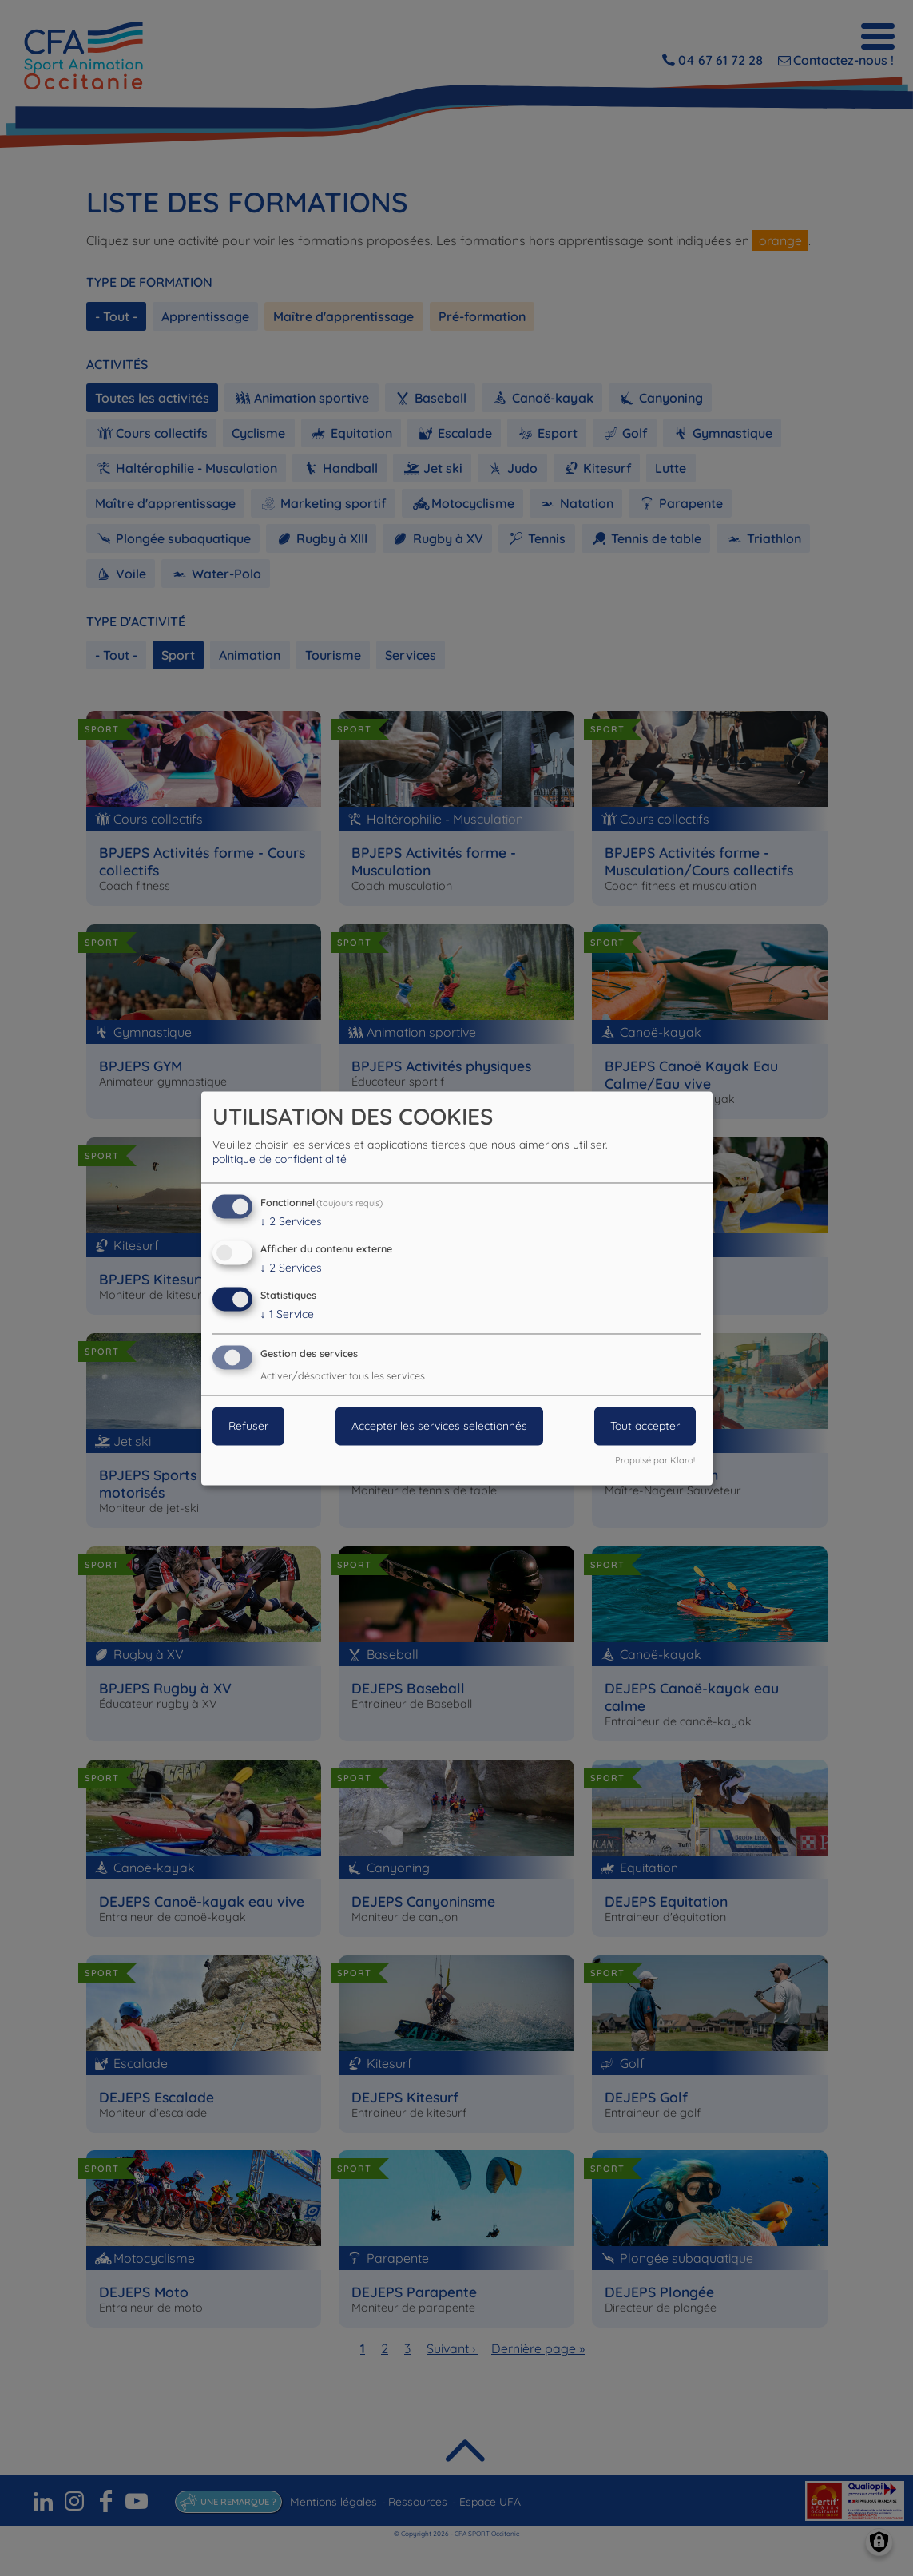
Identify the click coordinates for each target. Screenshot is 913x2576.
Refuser (248, 1426)
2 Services (291, 1222)
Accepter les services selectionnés (439, 1426)
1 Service (287, 1314)
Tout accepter (645, 1426)
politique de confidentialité (279, 1160)
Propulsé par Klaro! (655, 1460)
